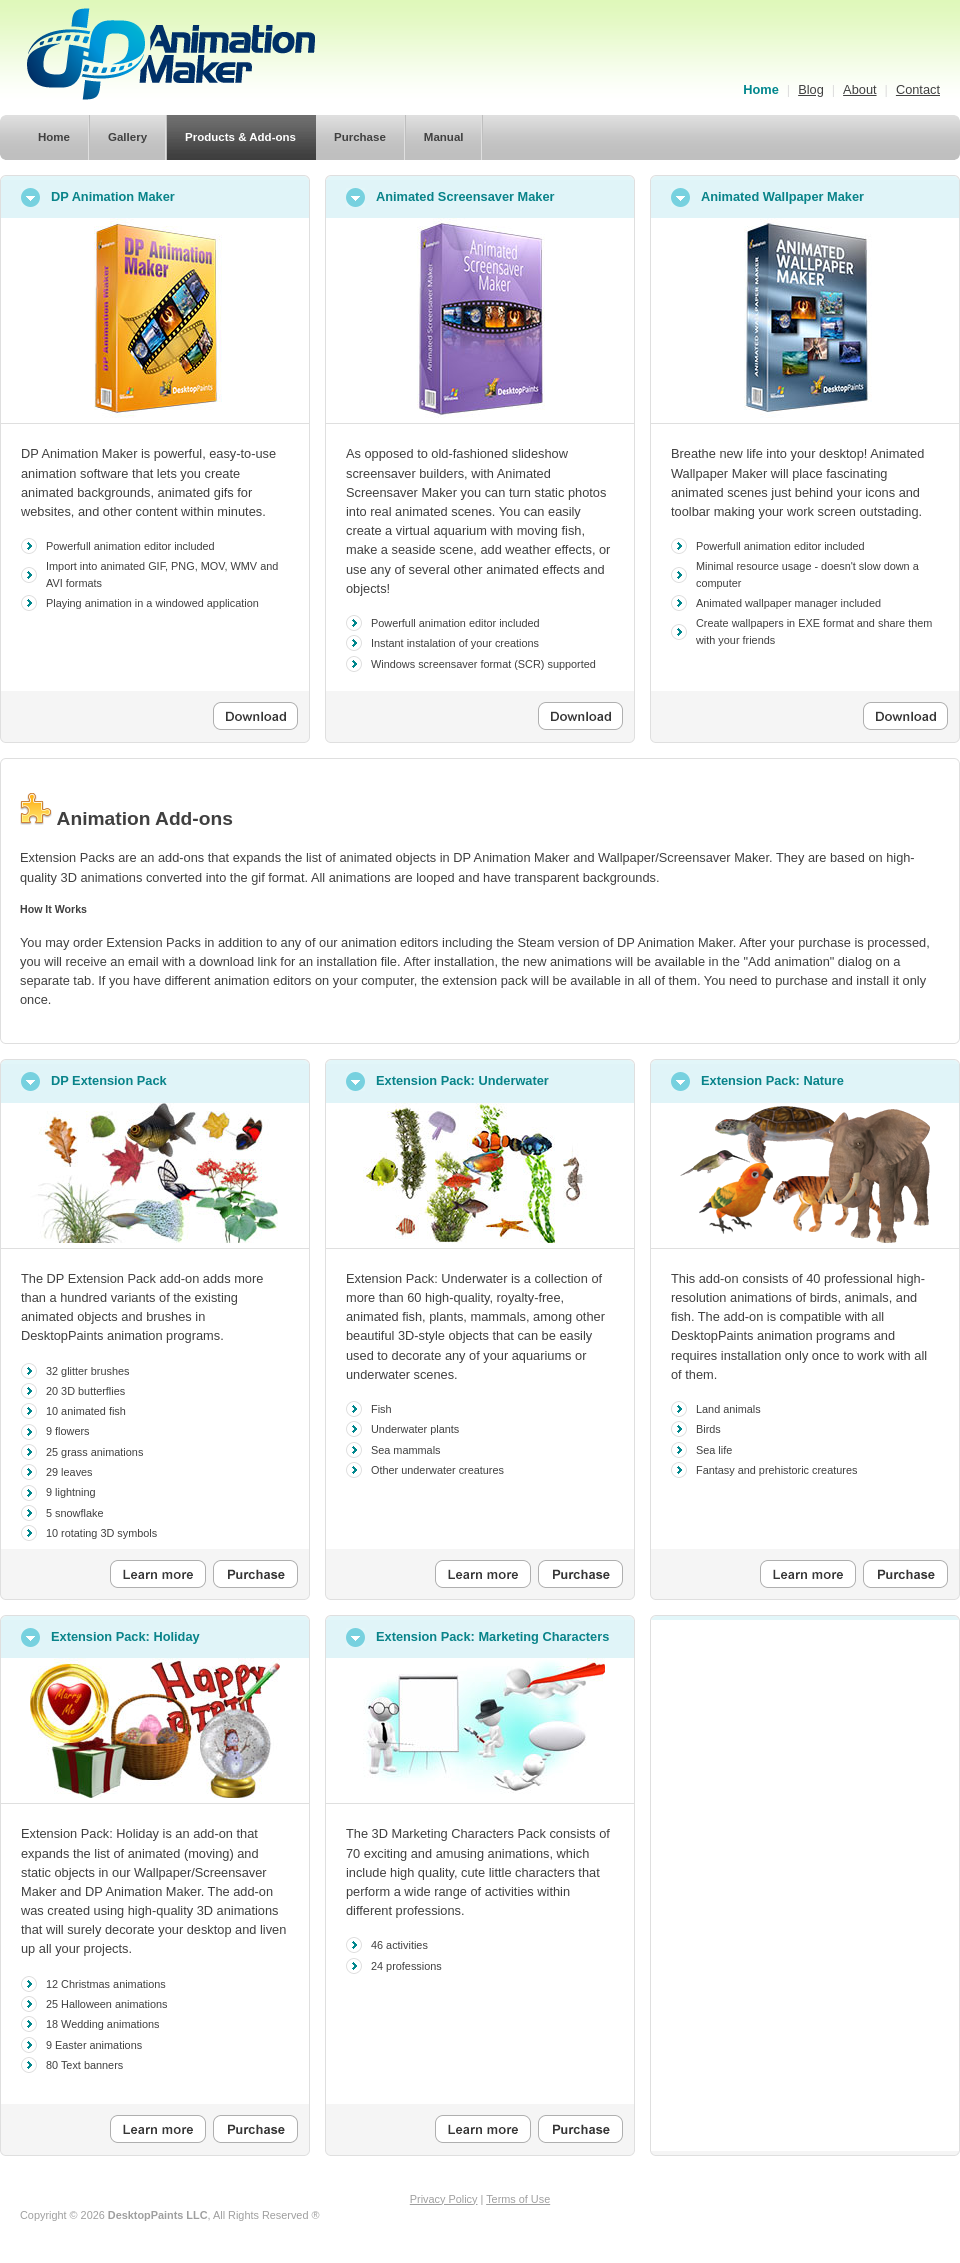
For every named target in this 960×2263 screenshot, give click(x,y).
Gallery (127, 137)
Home (761, 89)
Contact (918, 89)
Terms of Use (518, 2199)
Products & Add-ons (240, 137)
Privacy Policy (444, 2199)
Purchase (360, 137)
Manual (444, 137)
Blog (811, 89)
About (859, 89)
